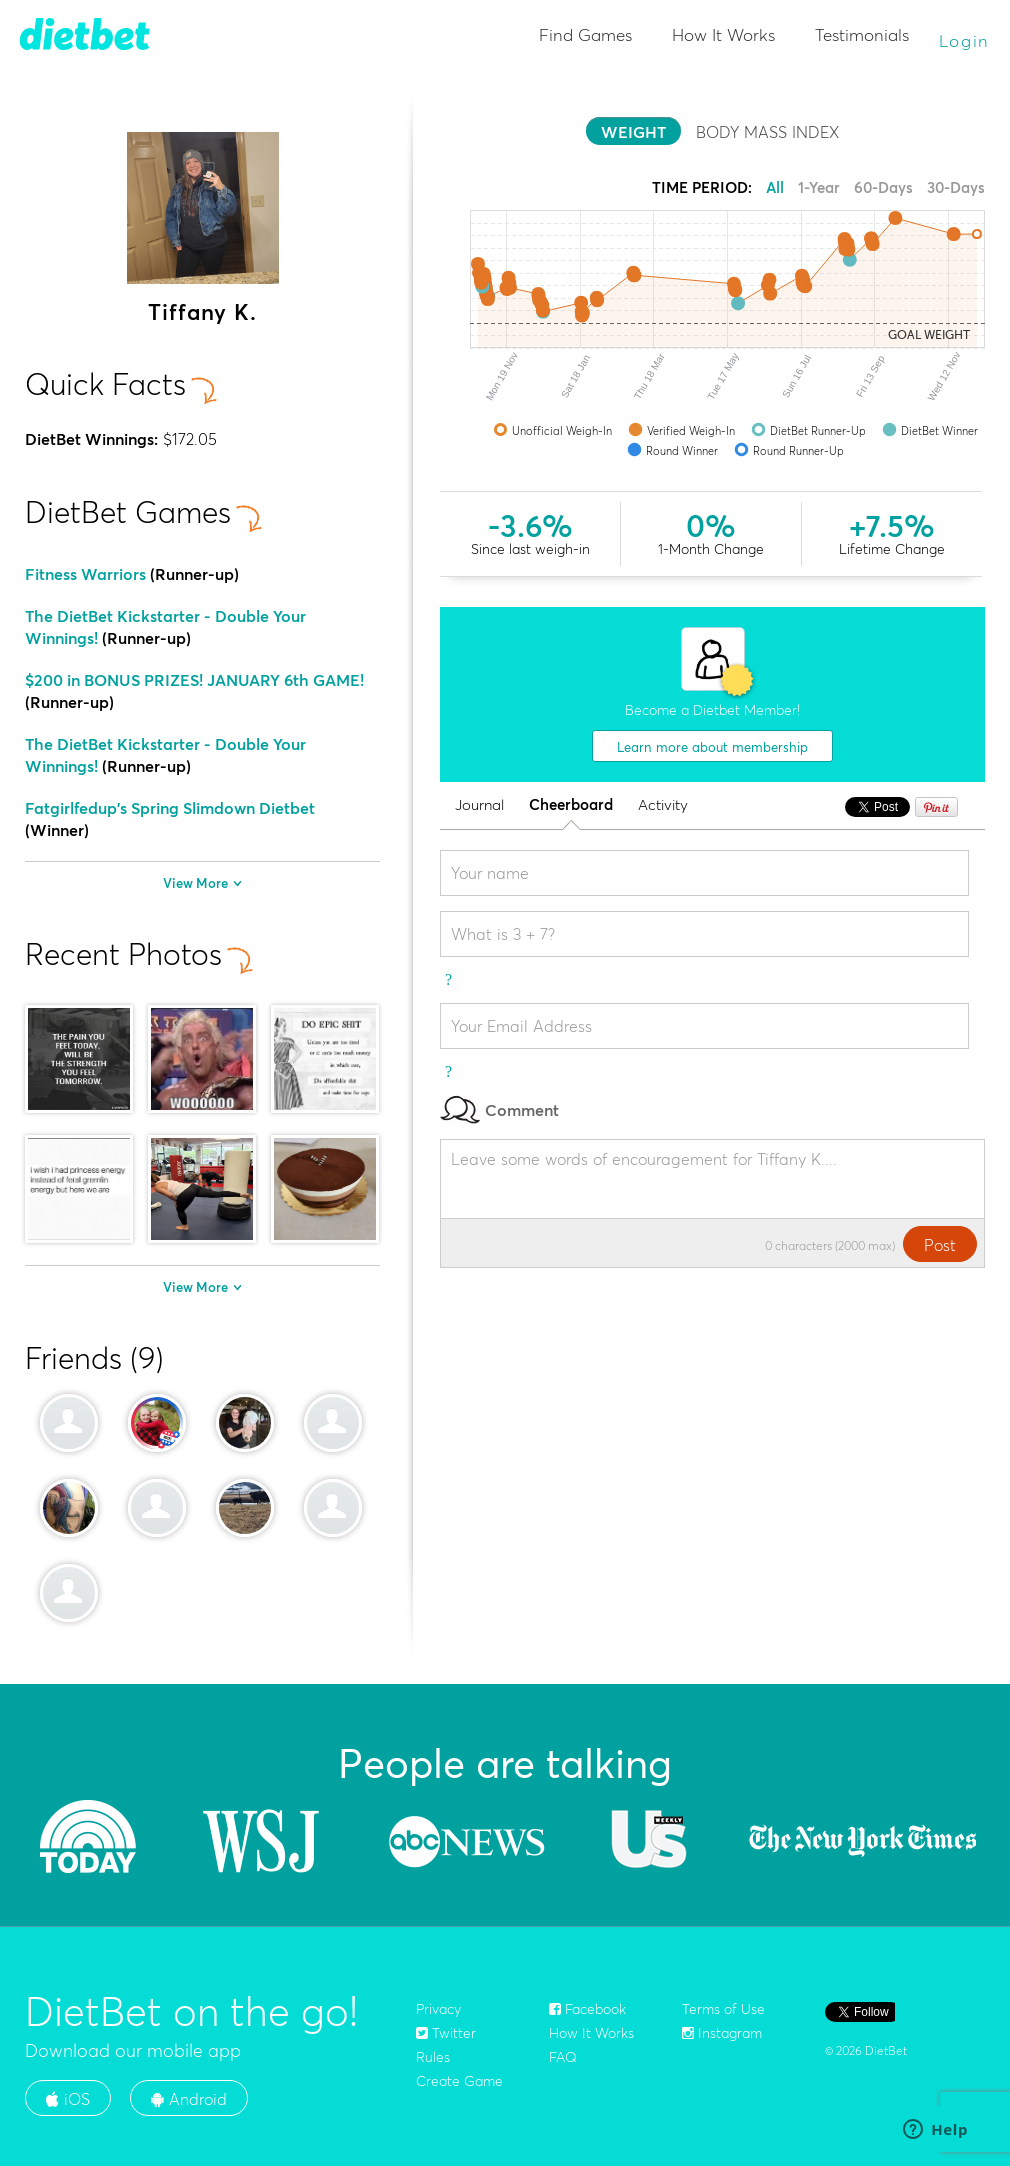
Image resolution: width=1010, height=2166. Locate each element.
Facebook (587, 2009)
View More (202, 883)
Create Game (459, 2081)
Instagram (722, 2033)
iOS (68, 2099)
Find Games (585, 34)
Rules (433, 2057)
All (775, 187)
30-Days (956, 187)
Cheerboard (571, 805)
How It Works (723, 34)
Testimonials (862, 34)
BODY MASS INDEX (767, 132)
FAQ (563, 2057)
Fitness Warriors (85, 574)
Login (965, 40)
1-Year (819, 187)
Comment (499, 1109)
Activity (663, 805)
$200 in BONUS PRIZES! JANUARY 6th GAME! (194, 680)
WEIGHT (633, 132)
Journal (479, 805)
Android (189, 2099)
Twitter (446, 2033)
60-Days (883, 187)
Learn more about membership (712, 747)
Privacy (438, 2009)
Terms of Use (723, 2009)
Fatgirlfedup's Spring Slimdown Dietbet (170, 808)
